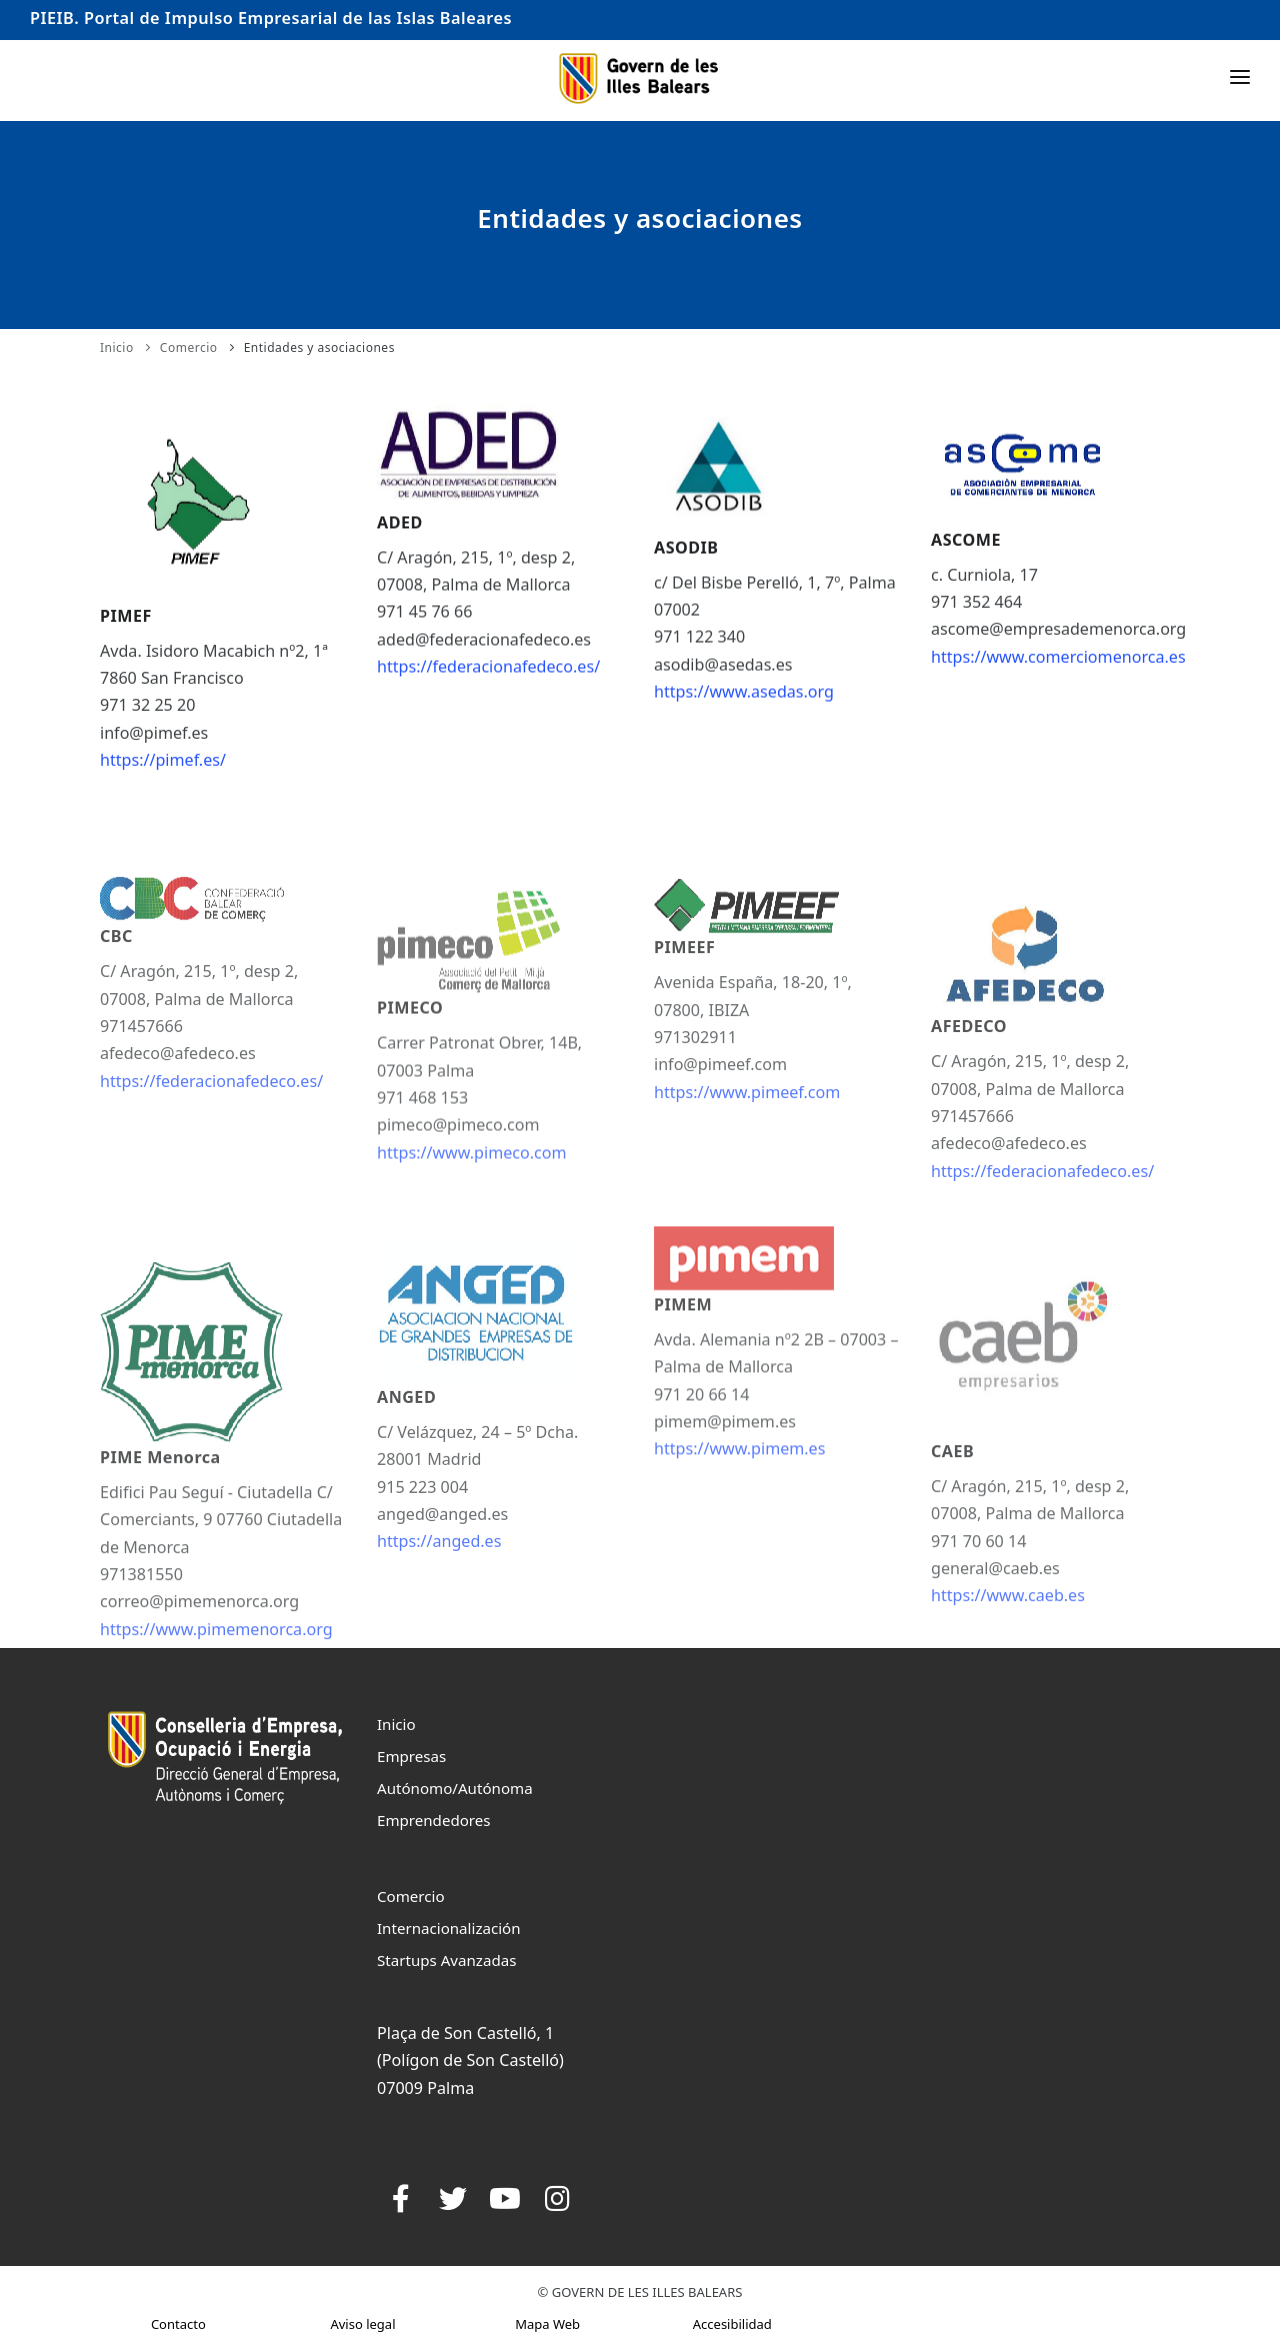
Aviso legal (362, 2324)
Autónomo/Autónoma (455, 1788)
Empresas (411, 1756)
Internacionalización (449, 1928)
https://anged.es (439, 1620)
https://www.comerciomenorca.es (1058, 666)
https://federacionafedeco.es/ (488, 676)
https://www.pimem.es (739, 1509)
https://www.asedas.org (744, 702)
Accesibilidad (732, 2324)
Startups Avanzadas (446, 1960)
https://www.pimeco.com (472, 1222)
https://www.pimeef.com (747, 1149)
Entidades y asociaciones (319, 347)
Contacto (178, 2324)
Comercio (189, 347)
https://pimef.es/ (163, 773)
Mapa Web (547, 2324)
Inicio (117, 347)
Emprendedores (434, 1820)
